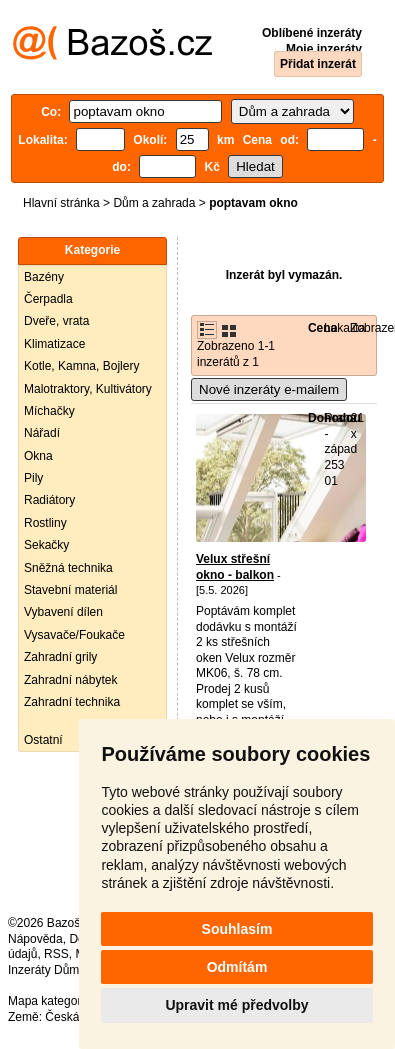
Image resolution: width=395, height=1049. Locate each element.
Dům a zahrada (154, 203)
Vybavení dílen (63, 612)
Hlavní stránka (61, 203)
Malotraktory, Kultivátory (88, 389)
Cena (322, 328)
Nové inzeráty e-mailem (269, 389)
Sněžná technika (68, 568)
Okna (38, 456)
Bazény (44, 277)
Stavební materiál (70, 590)
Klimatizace (54, 344)
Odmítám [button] (237, 967)
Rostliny (45, 523)
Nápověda (35, 939)
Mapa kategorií (47, 1001)
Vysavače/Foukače (74, 635)
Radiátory (49, 500)
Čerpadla (48, 299)
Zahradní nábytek (70, 680)
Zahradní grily (60, 657)
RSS (56, 954)
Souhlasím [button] (237, 929)
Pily (33, 478)
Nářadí (42, 433)
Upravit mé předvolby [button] (236, 1005)
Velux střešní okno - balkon (235, 567)
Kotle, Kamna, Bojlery (81, 366)
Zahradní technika (72, 702)
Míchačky (49, 411)
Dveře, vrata (56, 321)
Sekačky (46, 545)
